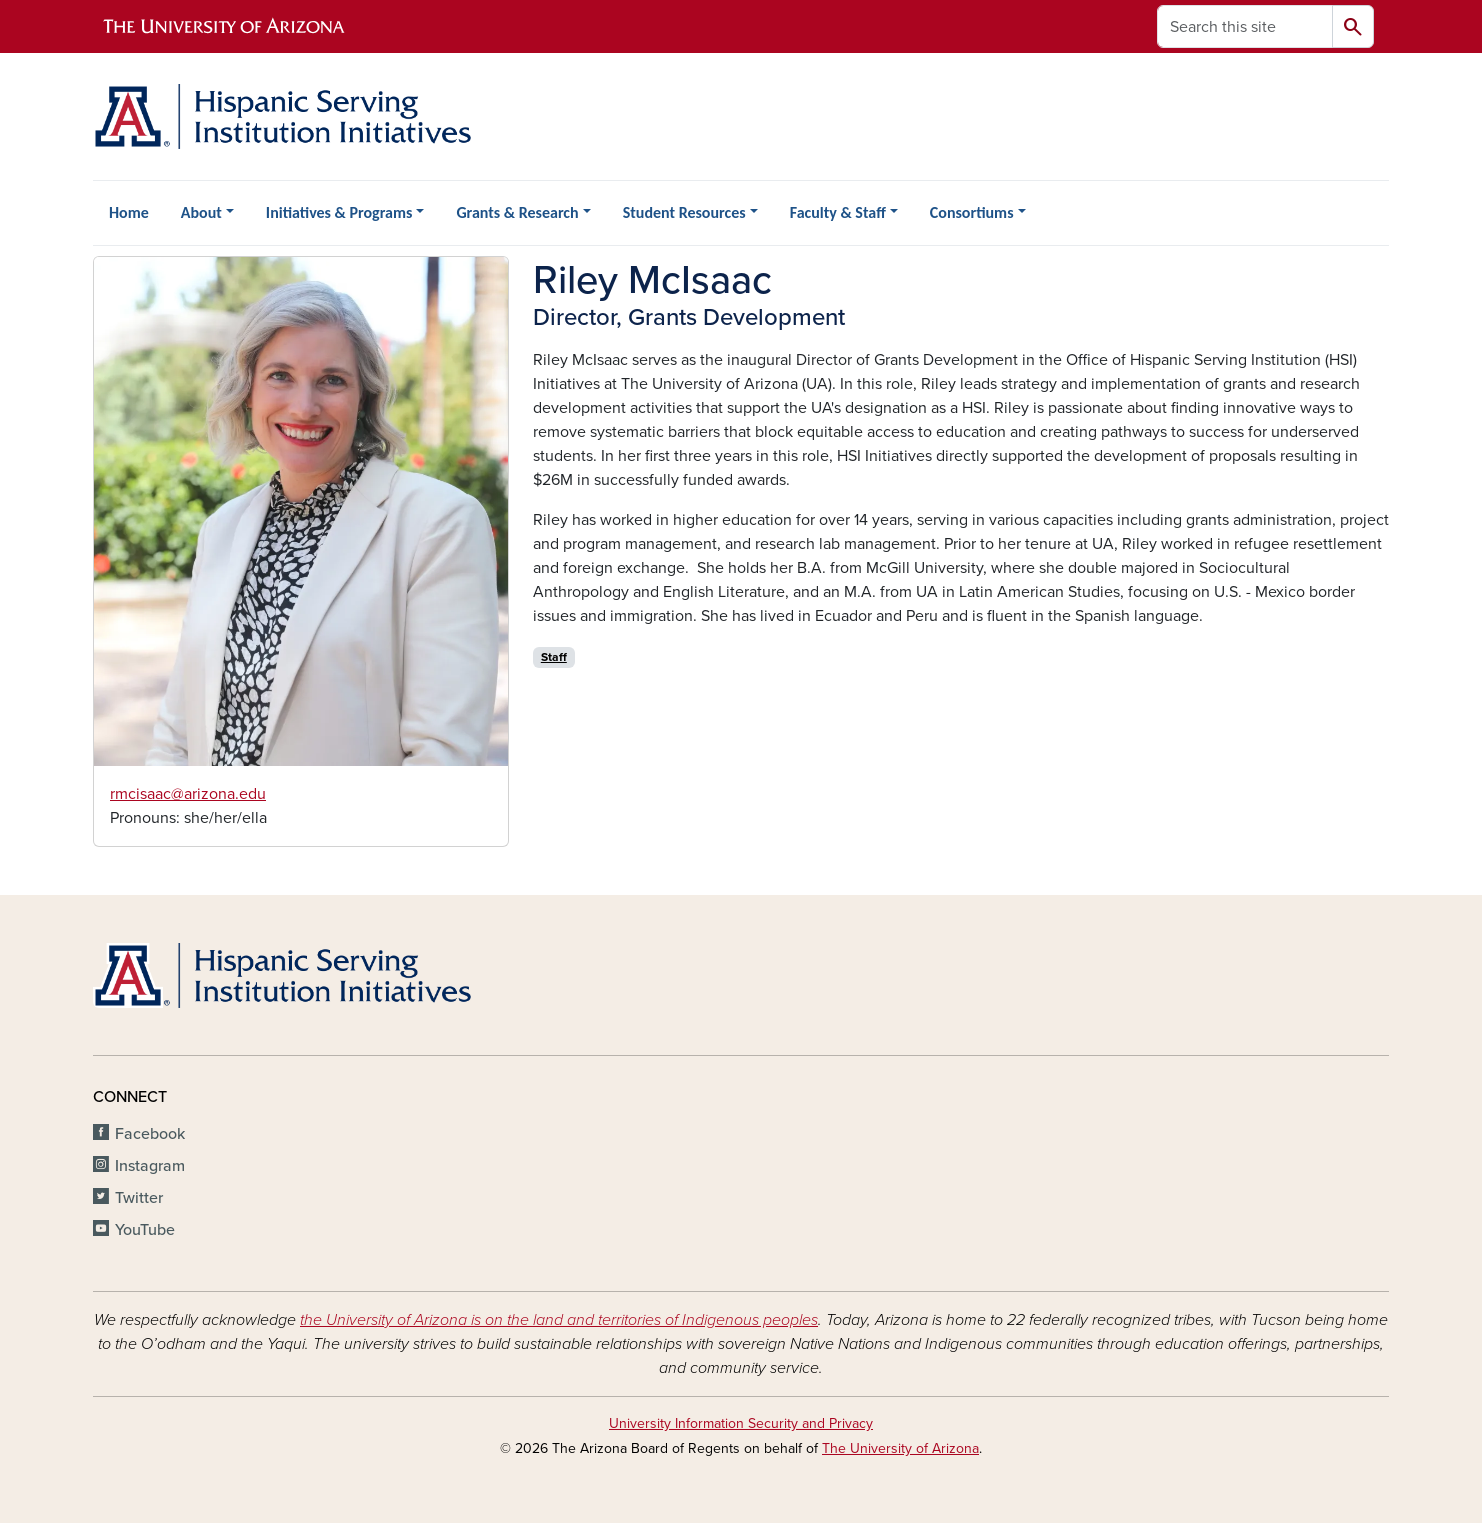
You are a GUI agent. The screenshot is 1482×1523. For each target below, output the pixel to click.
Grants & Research (517, 212)
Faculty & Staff (838, 212)
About (201, 212)
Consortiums (972, 212)
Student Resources (684, 212)
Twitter (139, 1198)
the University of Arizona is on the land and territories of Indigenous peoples (559, 1320)
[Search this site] (1245, 26)
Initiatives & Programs (339, 212)
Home (129, 212)
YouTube (145, 1230)
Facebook (150, 1134)
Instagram (150, 1166)
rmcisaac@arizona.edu (188, 794)
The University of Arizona (900, 1448)
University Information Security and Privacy (741, 1423)
